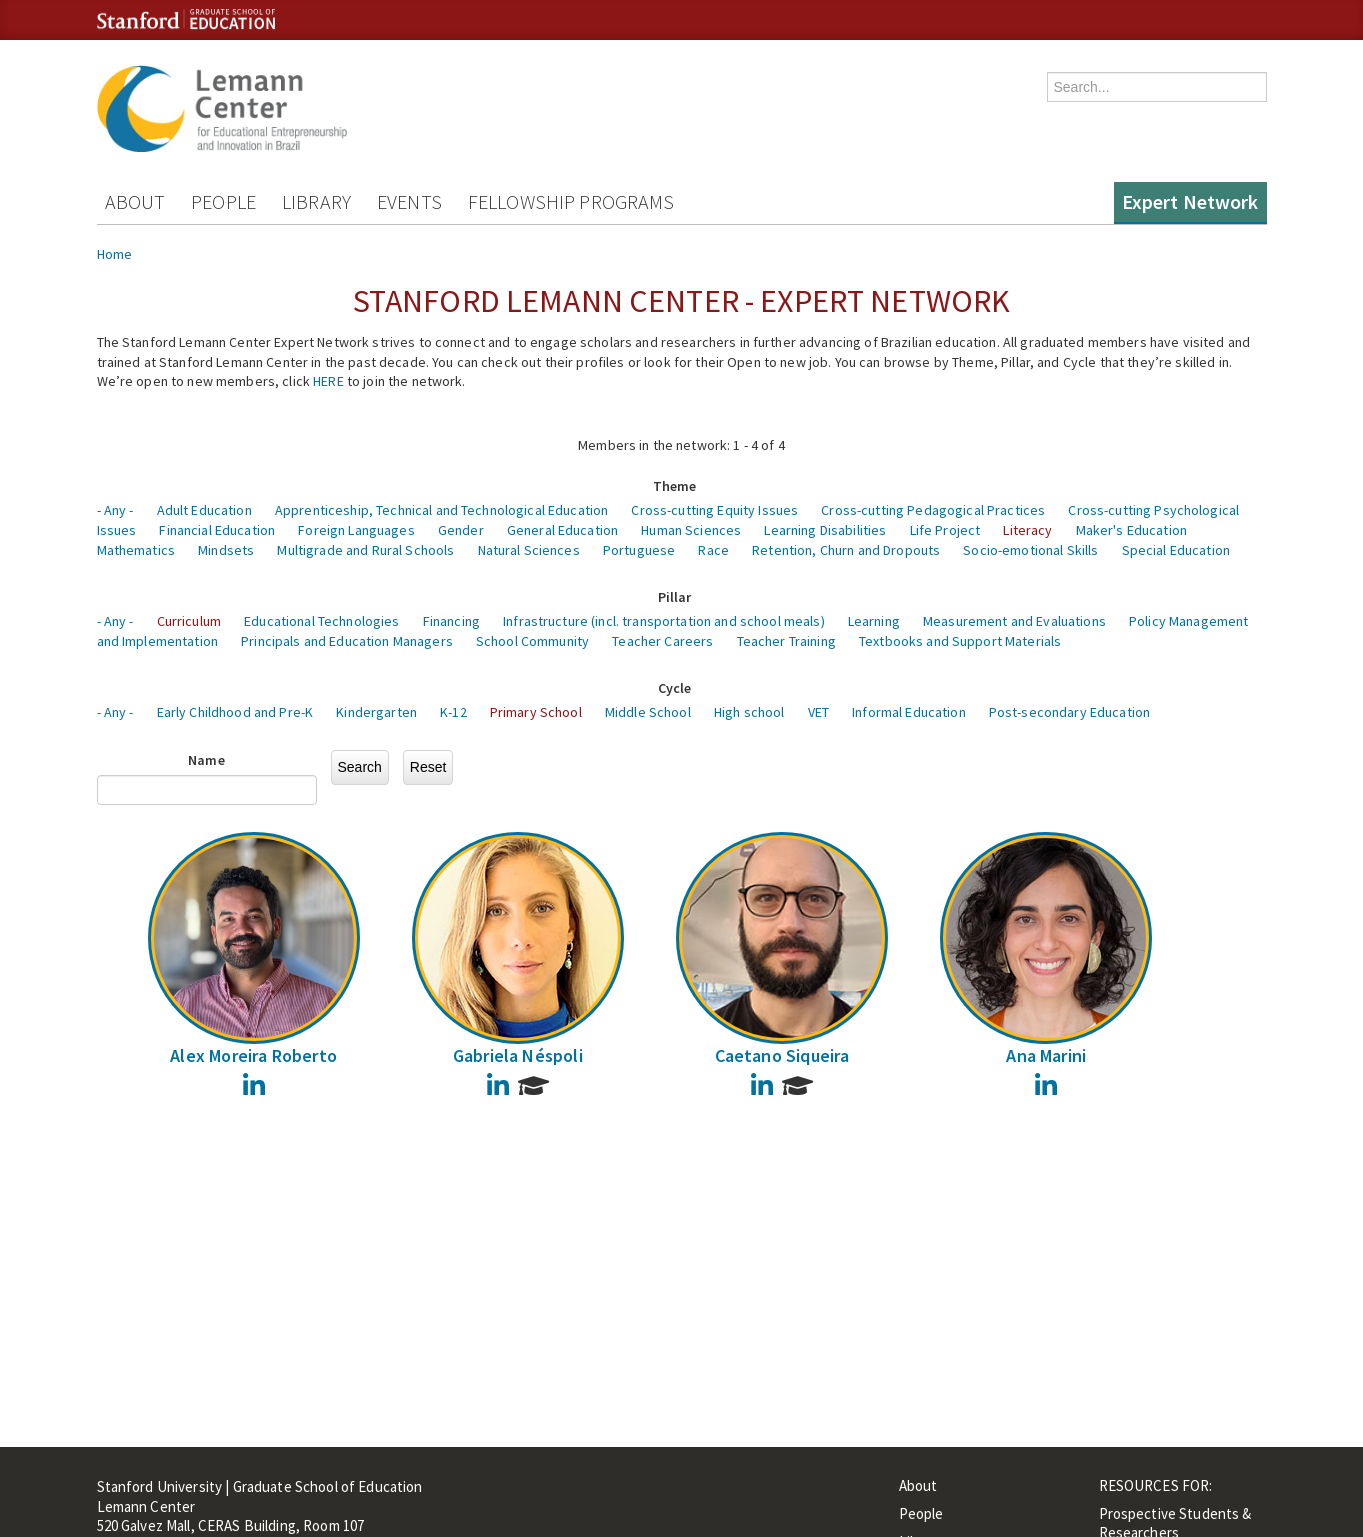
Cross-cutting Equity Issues (714, 510)
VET (818, 712)
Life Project (945, 530)
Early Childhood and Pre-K (235, 712)
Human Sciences (691, 530)
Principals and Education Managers (347, 641)
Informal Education (909, 712)
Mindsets (226, 550)
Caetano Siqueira (782, 1055)
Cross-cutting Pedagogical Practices (933, 510)
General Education (562, 530)
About (135, 201)
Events (409, 201)
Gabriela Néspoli (518, 1055)
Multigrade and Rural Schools (365, 550)
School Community (532, 641)
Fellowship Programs (571, 201)
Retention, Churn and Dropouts (846, 550)
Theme (675, 486)
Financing (451, 621)
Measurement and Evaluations (1014, 621)
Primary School (536, 712)
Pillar (675, 597)
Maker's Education (1131, 530)
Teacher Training (786, 641)
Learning (874, 621)
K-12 (453, 712)
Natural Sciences (529, 550)
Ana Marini (1046, 1055)
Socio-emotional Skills (1030, 550)
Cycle (675, 688)
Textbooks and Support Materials (960, 641)
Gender (461, 530)
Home (115, 254)
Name (206, 760)
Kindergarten (376, 712)
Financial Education (217, 530)
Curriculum (189, 621)
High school (749, 712)
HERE (328, 381)
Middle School (648, 712)
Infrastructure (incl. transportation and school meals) (664, 621)
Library (316, 201)
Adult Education (204, 510)
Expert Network (1190, 201)
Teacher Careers (662, 641)
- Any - (115, 510)
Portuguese (639, 550)
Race (713, 550)
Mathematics (136, 550)
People (223, 201)
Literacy (1027, 530)
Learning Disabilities (825, 530)
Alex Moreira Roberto (253, 1055)
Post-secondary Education (1069, 712)
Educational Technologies (321, 621)
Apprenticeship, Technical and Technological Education (441, 510)
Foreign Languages (356, 530)
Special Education (1176, 550)
